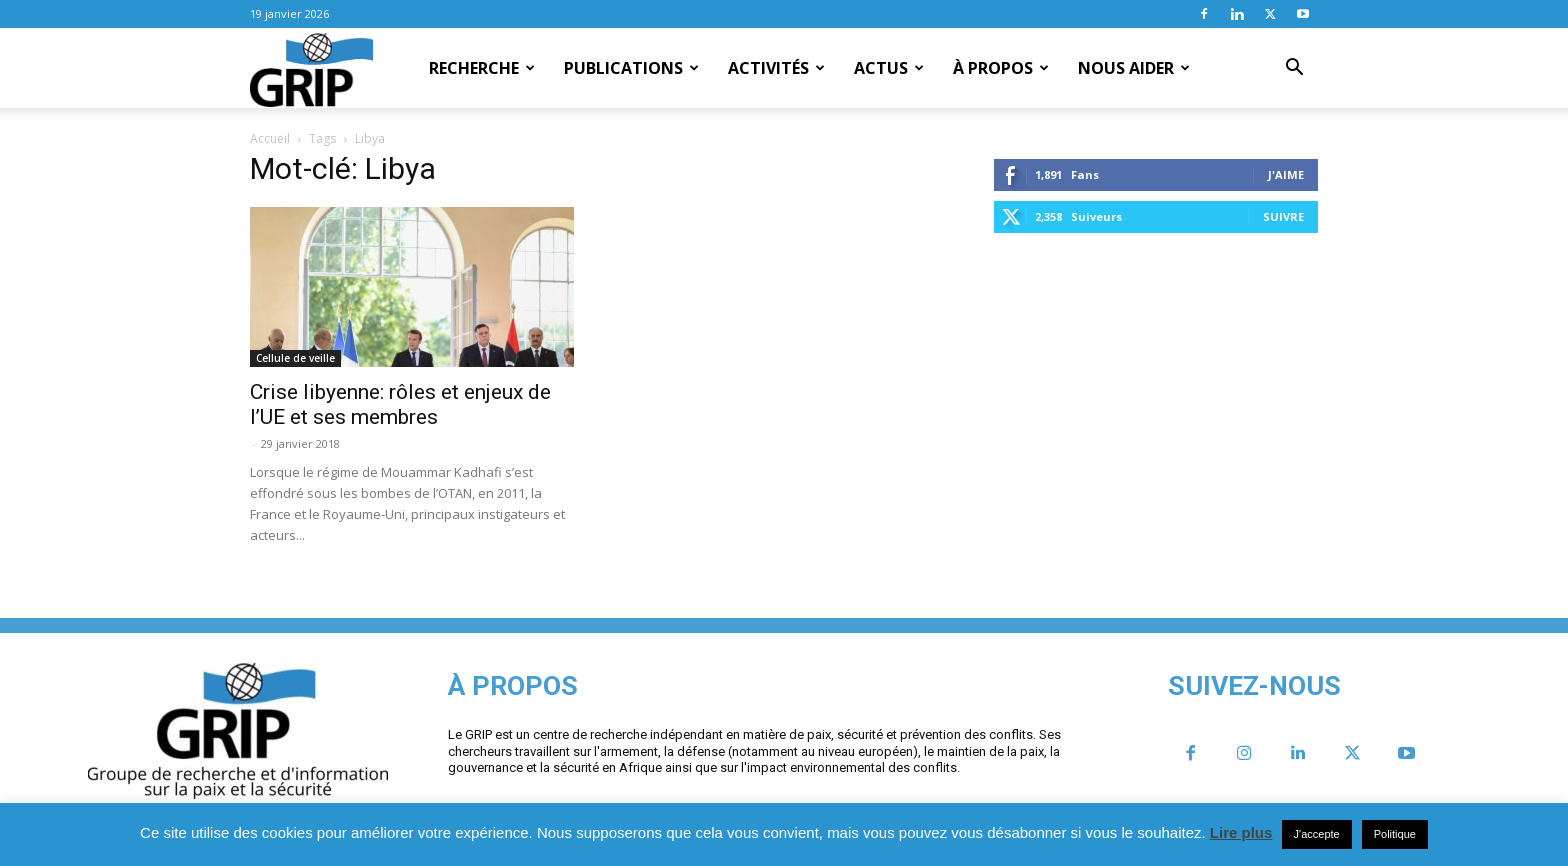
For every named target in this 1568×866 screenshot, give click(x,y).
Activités (776, 68)
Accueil (270, 138)
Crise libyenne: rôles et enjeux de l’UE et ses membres (400, 404)
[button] (1294, 69)
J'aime (1286, 174)
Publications (631, 68)
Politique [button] (1395, 834)
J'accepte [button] (1317, 834)
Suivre (1283, 216)
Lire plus (1241, 832)
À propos (1001, 68)
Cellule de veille (295, 358)
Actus (889, 68)
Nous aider (1134, 68)
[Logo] (311, 69)
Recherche (482, 68)
